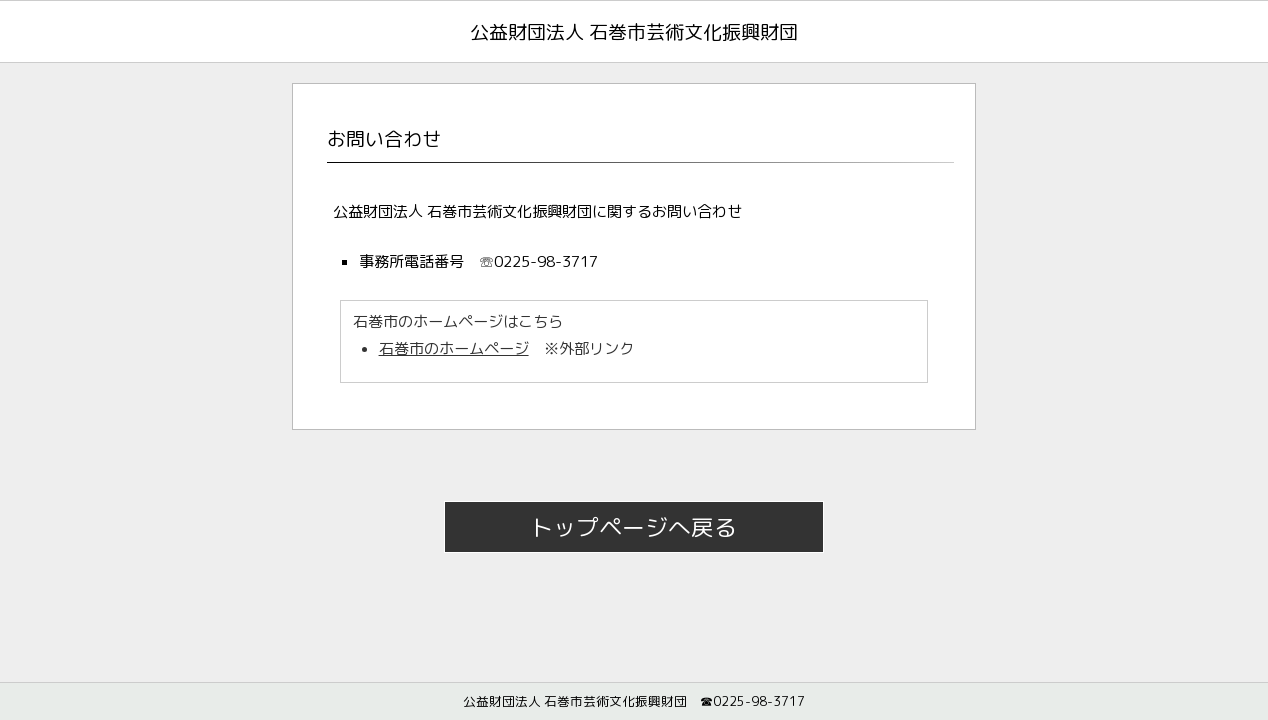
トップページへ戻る (633, 527)
